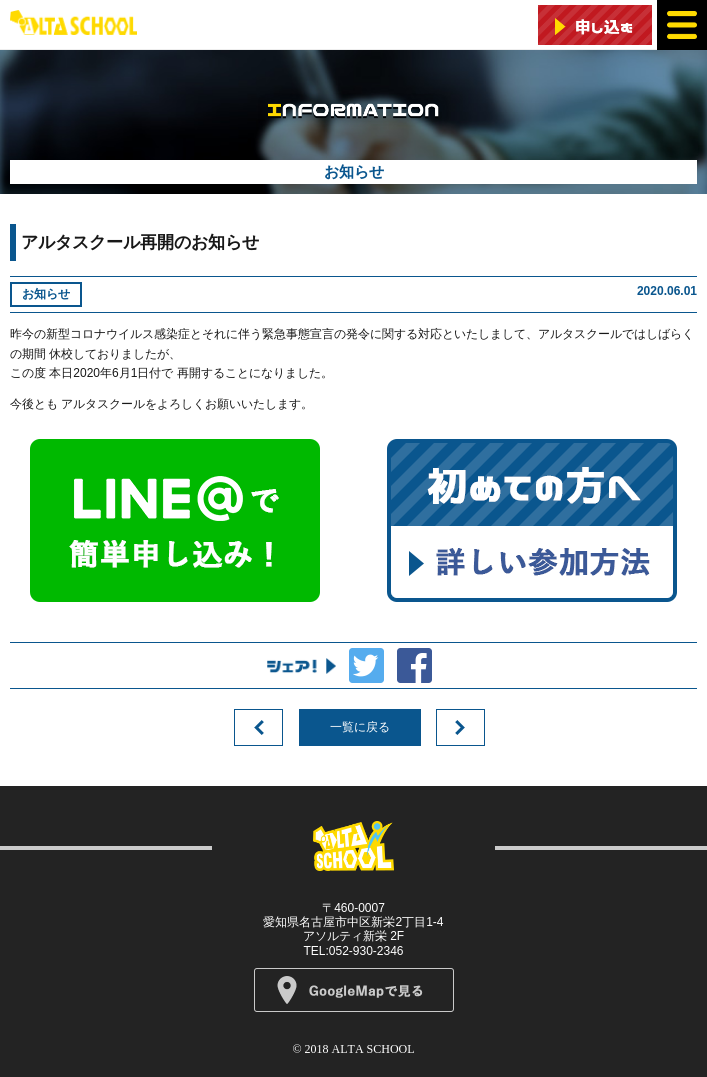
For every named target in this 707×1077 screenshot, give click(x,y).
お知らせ (46, 294)
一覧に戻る (360, 727)
